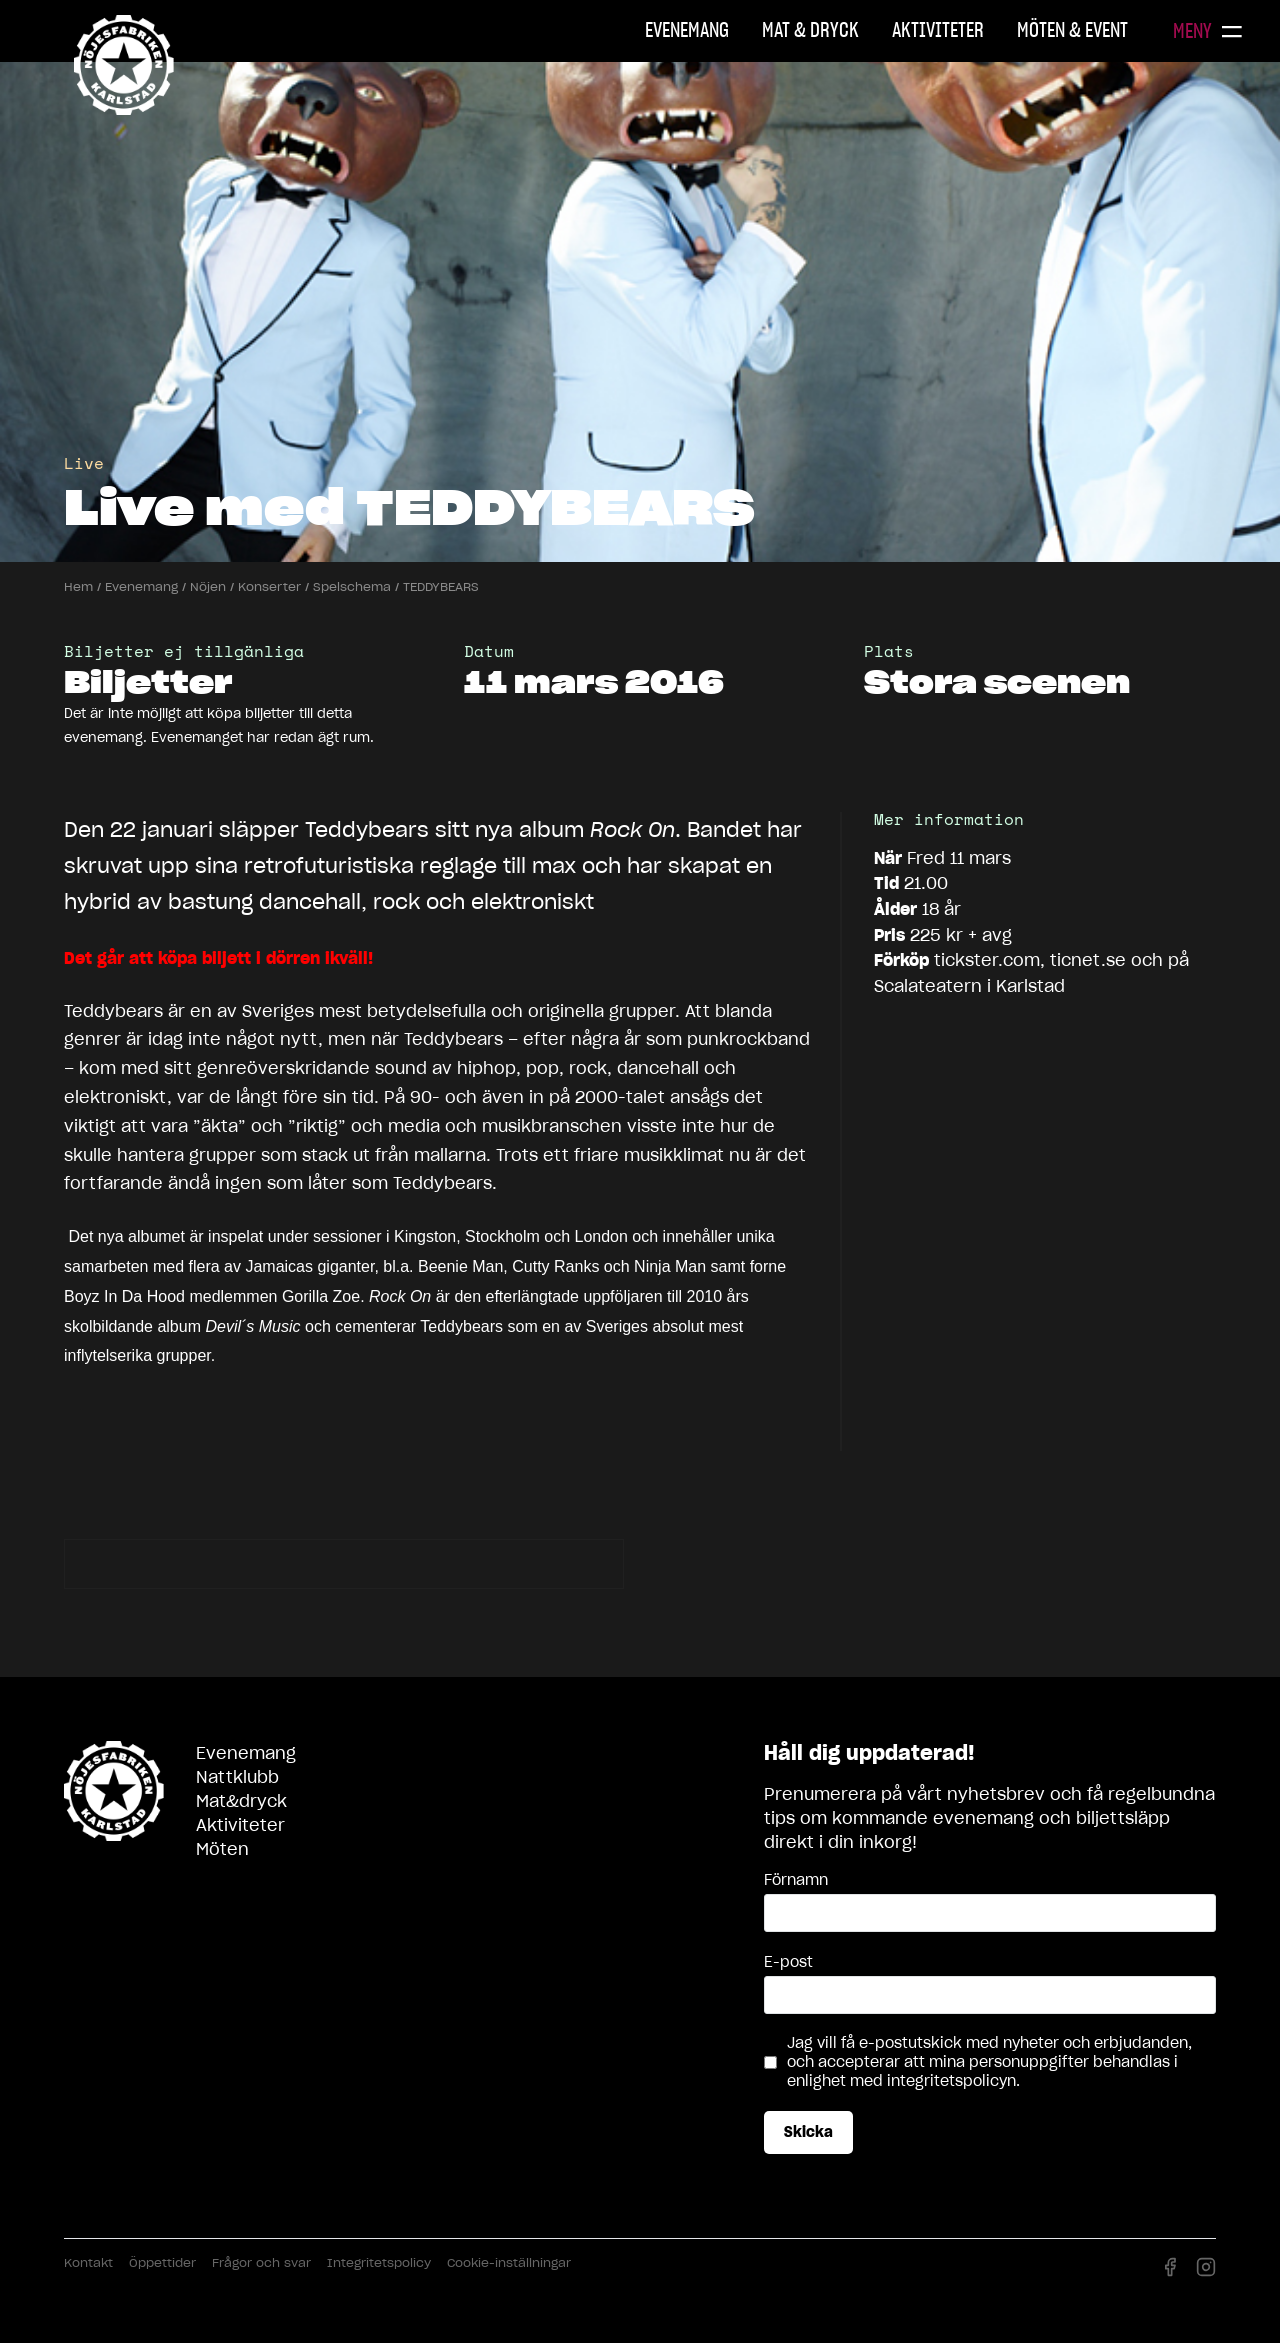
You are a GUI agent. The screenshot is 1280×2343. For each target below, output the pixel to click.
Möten (222, 1849)
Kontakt (88, 2262)
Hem (78, 586)
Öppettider (162, 2262)
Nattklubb (237, 1777)
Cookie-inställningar (509, 2262)
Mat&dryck (241, 1801)
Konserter (269, 586)
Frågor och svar (261, 2262)
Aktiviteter (938, 30)
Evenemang (687, 30)
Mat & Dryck (810, 30)
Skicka (808, 2132)
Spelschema (352, 586)
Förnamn (796, 1880)
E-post (788, 1962)
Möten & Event (1072, 30)
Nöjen (208, 586)
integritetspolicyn (951, 2081)
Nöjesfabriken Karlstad (124, 65)
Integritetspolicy (379, 2262)
